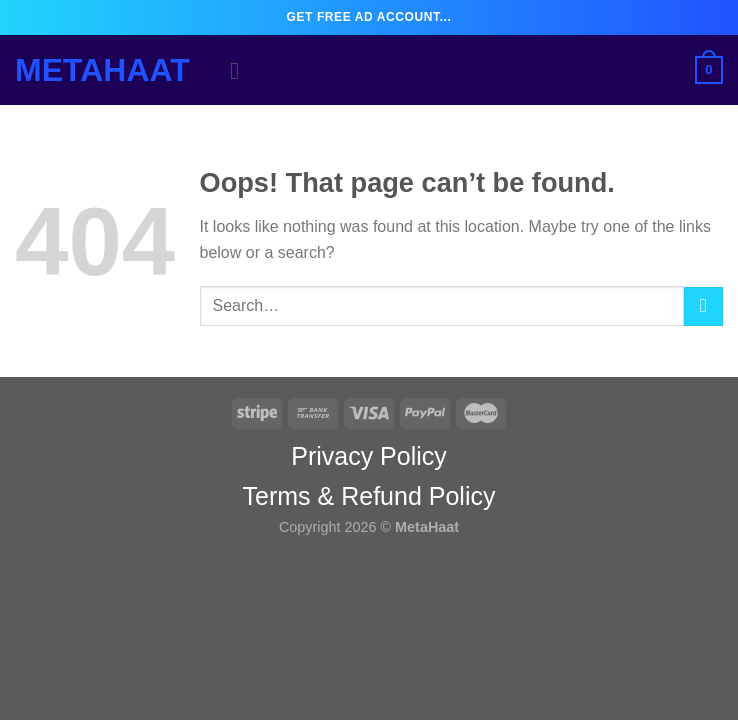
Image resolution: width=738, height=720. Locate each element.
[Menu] (242, 70)
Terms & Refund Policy (369, 496)
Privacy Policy (369, 456)
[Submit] (703, 306)
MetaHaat (102, 70)
